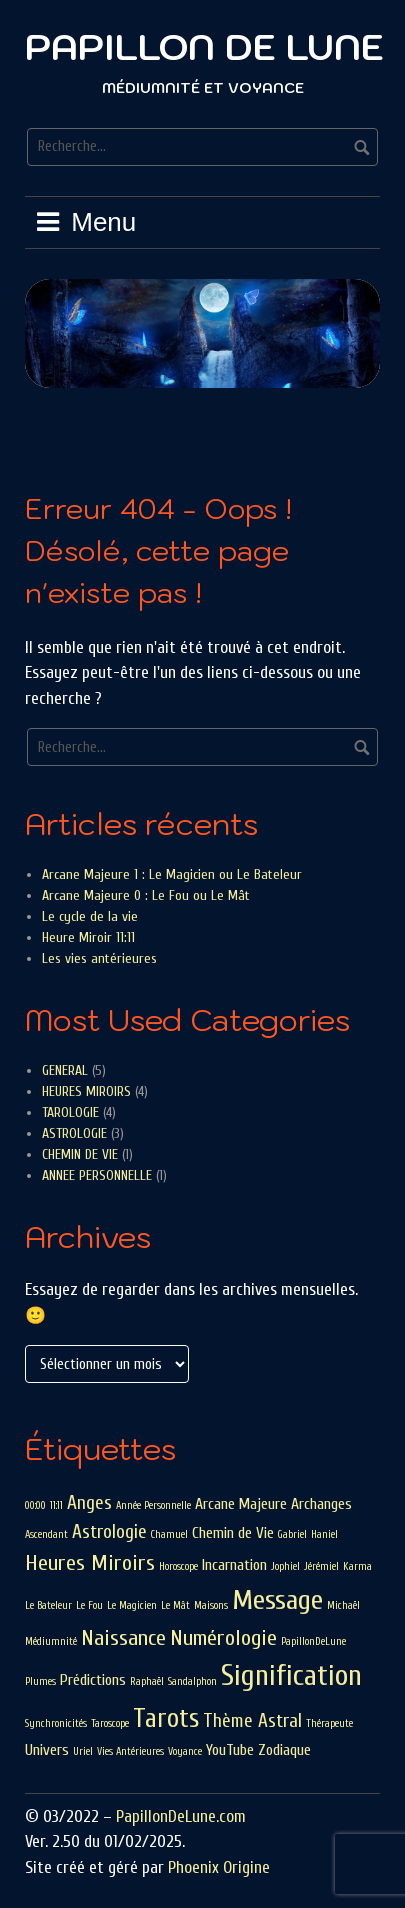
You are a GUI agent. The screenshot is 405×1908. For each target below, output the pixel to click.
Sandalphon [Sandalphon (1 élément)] (192, 1681)
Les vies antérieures (99, 958)
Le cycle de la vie (90, 916)
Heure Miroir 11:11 (88, 937)
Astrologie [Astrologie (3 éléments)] (109, 1532)
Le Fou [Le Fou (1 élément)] (89, 1605)
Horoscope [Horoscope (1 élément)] (178, 1566)
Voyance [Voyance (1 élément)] (185, 1751)
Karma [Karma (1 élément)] (357, 1566)
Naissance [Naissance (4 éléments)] (123, 1638)
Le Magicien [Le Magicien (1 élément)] (132, 1605)
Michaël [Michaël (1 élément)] (343, 1605)
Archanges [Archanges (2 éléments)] (321, 1504)
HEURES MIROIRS (86, 1091)
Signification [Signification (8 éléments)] (291, 1676)
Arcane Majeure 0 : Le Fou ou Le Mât (146, 895)
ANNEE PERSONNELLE (97, 1175)
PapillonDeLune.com (181, 1816)
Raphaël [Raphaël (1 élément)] (147, 1681)
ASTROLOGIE (74, 1133)
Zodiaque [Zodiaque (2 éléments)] (284, 1750)
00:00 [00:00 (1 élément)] (35, 1505)
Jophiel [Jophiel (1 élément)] (285, 1566)
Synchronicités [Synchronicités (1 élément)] (56, 1723)
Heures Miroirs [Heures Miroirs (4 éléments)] (90, 1563)
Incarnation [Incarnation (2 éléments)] (234, 1565)
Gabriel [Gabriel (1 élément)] (292, 1534)
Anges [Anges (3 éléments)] (89, 1503)
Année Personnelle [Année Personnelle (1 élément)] (153, 1505)
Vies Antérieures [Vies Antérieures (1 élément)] (130, 1751)
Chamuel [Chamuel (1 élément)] (169, 1534)
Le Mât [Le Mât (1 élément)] (175, 1605)
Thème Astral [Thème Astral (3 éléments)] (252, 1721)
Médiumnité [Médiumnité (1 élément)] (51, 1641)
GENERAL (65, 1070)
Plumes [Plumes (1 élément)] (40, 1681)
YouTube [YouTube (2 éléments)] (230, 1750)
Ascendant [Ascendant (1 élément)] (46, 1534)
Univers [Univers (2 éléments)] (47, 1750)
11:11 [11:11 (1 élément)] (56, 1505)
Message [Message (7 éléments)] (277, 1600)
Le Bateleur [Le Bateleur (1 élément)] (48, 1605)
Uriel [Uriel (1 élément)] (83, 1751)
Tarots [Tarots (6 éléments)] (166, 1718)
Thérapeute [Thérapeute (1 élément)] (329, 1723)
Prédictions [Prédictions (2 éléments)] (93, 1680)
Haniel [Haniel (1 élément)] (324, 1534)
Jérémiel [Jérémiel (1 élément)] (321, 1566)
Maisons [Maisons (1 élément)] (211, 1605)
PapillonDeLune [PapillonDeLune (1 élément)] (313, 1641)
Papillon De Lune (204, 46)
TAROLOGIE (70, 1112)
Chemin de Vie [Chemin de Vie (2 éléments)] (233, 1533)
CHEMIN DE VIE (80, 1154)
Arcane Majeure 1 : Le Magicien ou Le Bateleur (172, 874)
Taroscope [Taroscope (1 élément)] (110, 1723)
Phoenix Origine (219, 1867)
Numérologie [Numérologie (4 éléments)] (223, 1638)
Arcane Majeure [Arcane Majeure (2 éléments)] (241, 1504)
